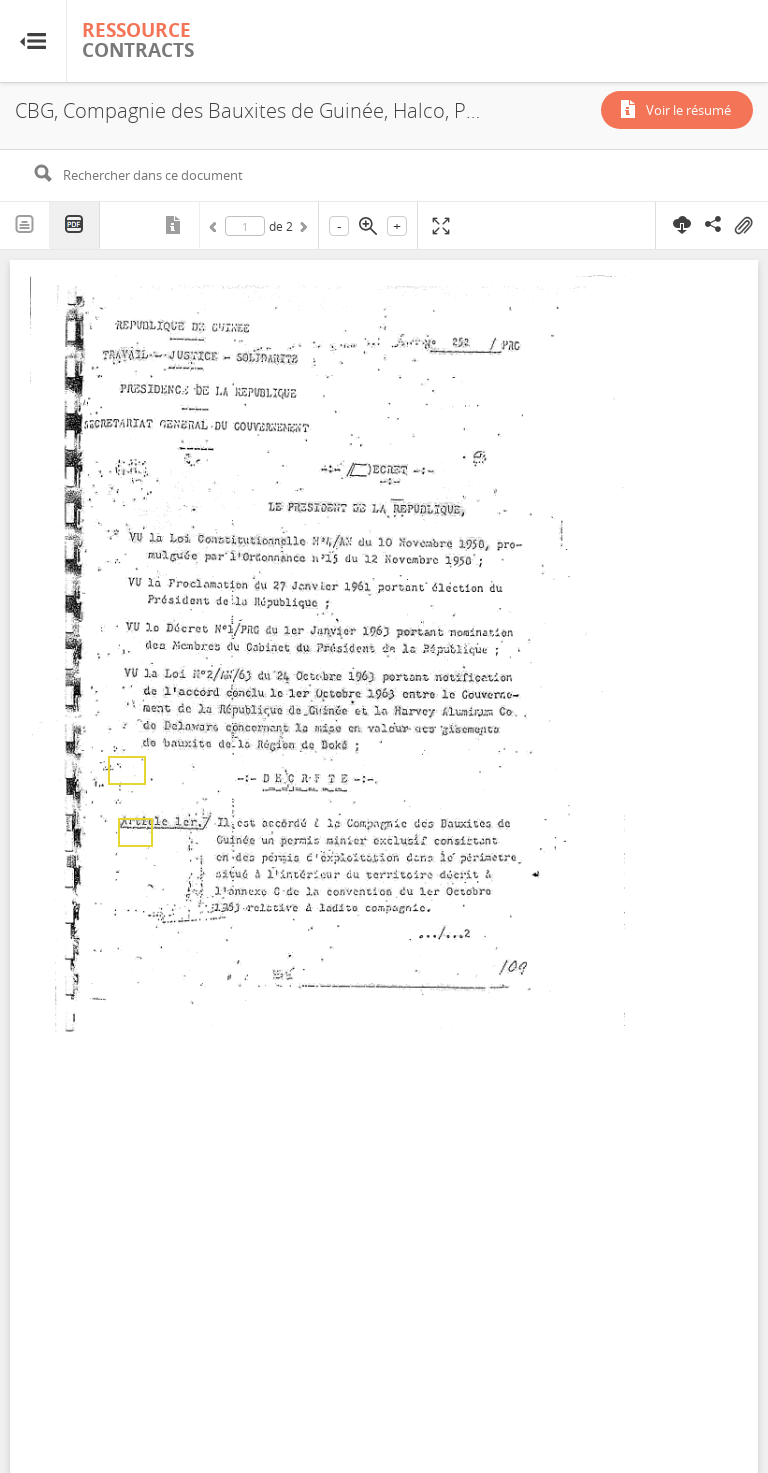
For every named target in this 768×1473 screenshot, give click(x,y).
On (743, 226)
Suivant (302, 230)
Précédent (216, 230)
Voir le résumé (688, 110)
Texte (25, 225)
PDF (75, 225)
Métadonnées (175, 225)
